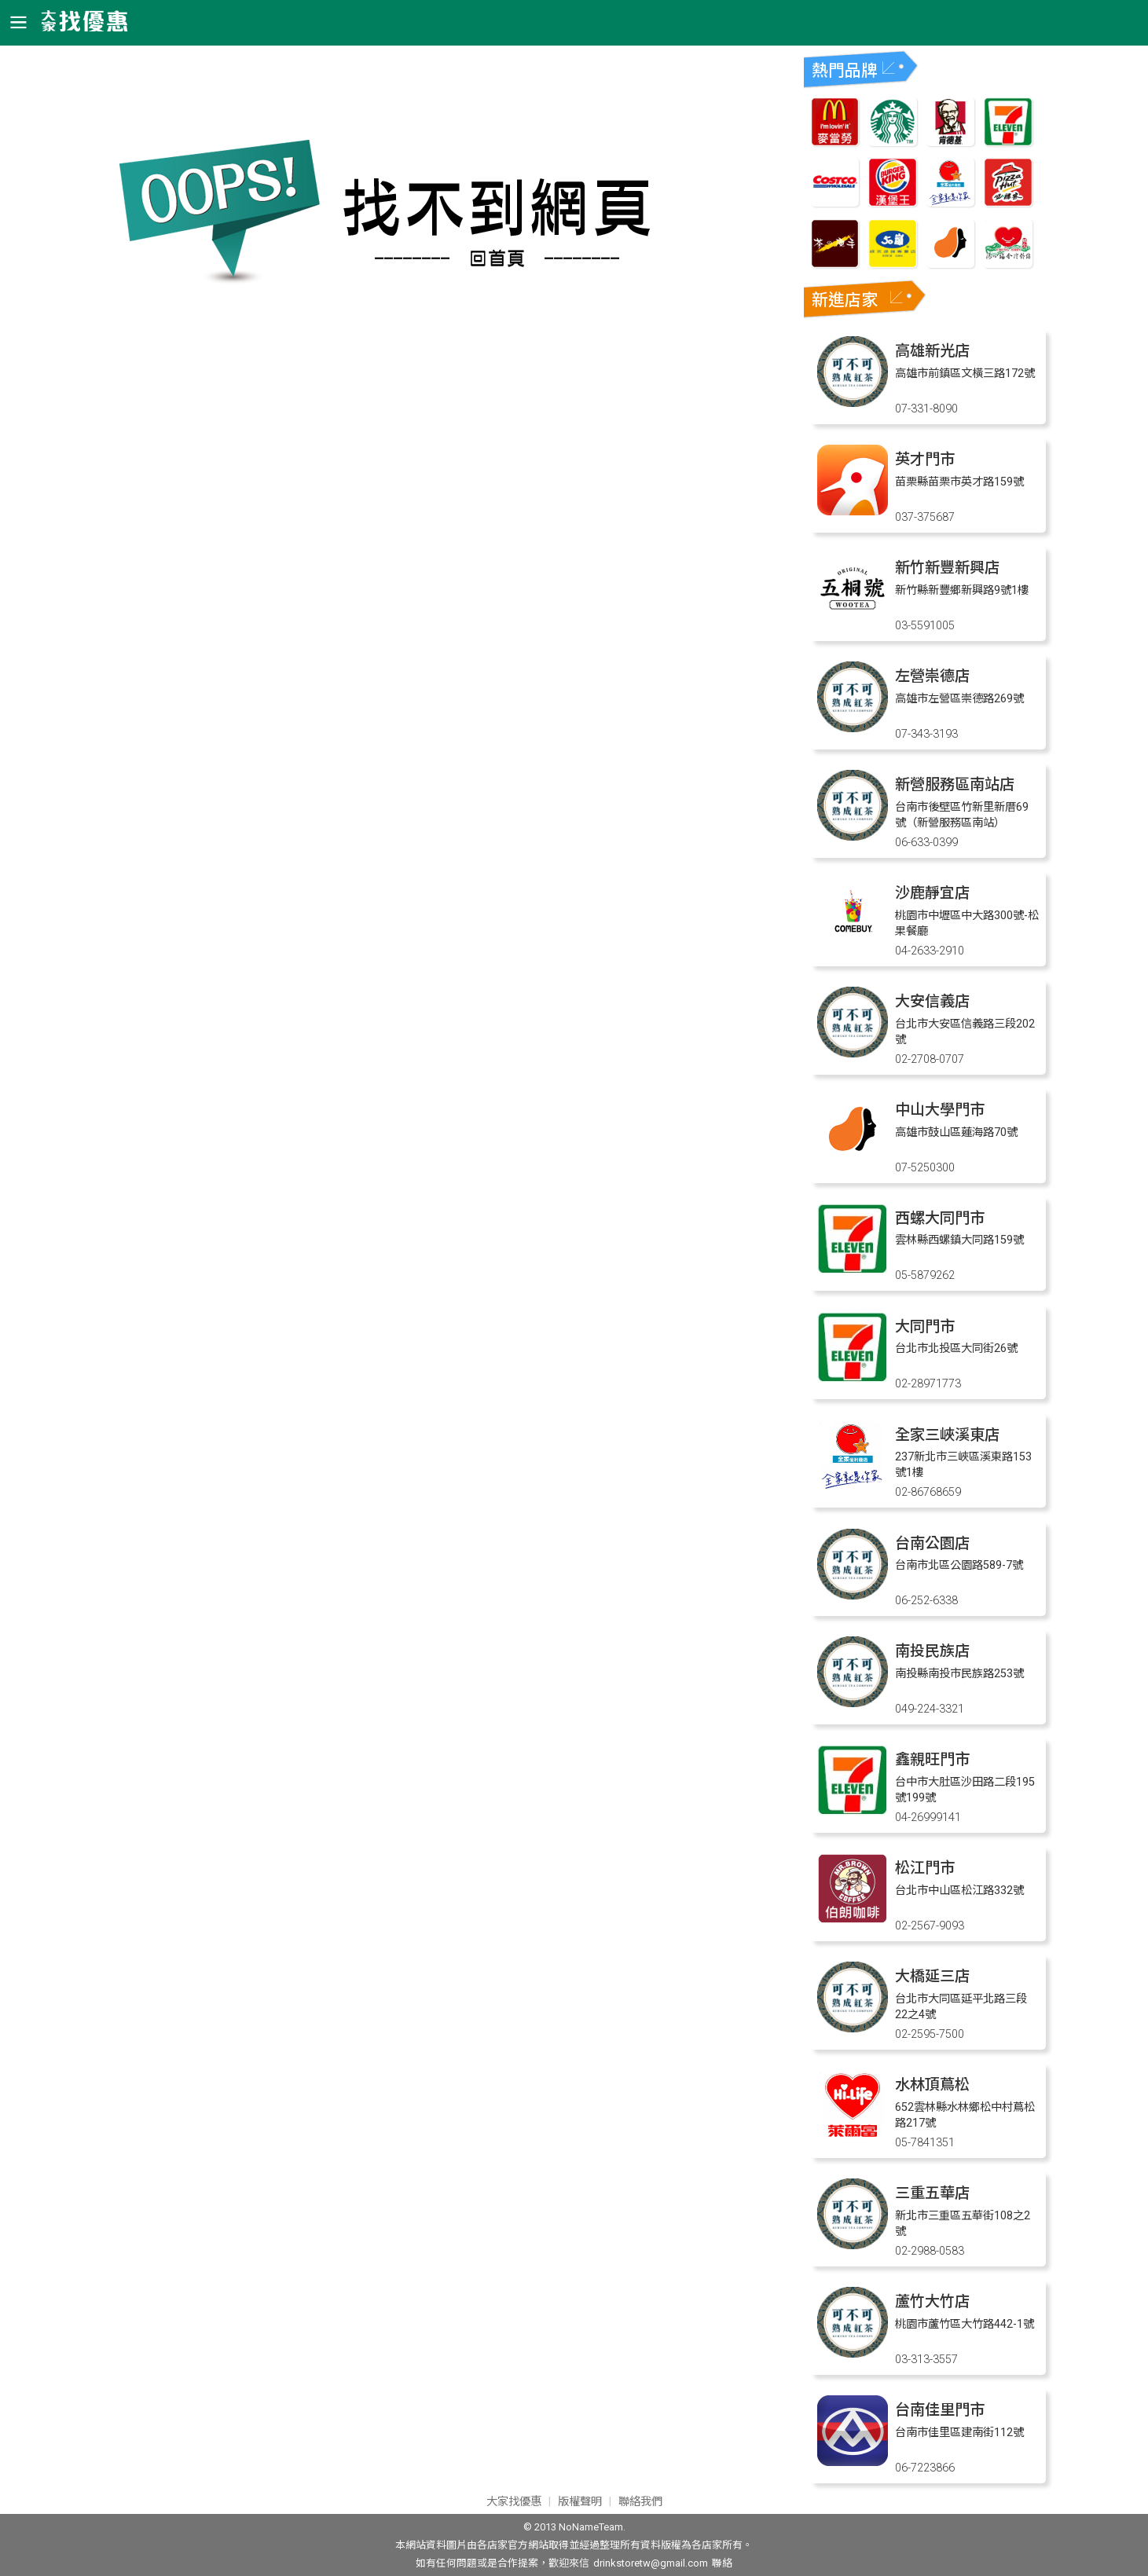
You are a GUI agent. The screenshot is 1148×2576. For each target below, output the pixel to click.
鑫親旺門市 (932, 1759)
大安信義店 (932, 1001)
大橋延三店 (932, 1976)
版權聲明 (580, 2501)
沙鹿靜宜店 (932, 893)
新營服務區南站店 (954, 784)
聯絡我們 (640, 2501)
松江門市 (925, 1868)
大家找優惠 (513, 2501)
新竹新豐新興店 (947, 568)
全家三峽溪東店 (947, 1435)
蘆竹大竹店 (932, 2301)
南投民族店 (932, 1651)
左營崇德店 (932, 676)
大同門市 (925, 1326)
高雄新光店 (932, 351)
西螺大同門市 (940, 1218)
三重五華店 (932, 2193)
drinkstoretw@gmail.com (650, 2563)
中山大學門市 (940, 1110)
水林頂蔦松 (932, 2085)
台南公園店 (932, 1543)
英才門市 (925, 459)
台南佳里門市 (940, 2410)
